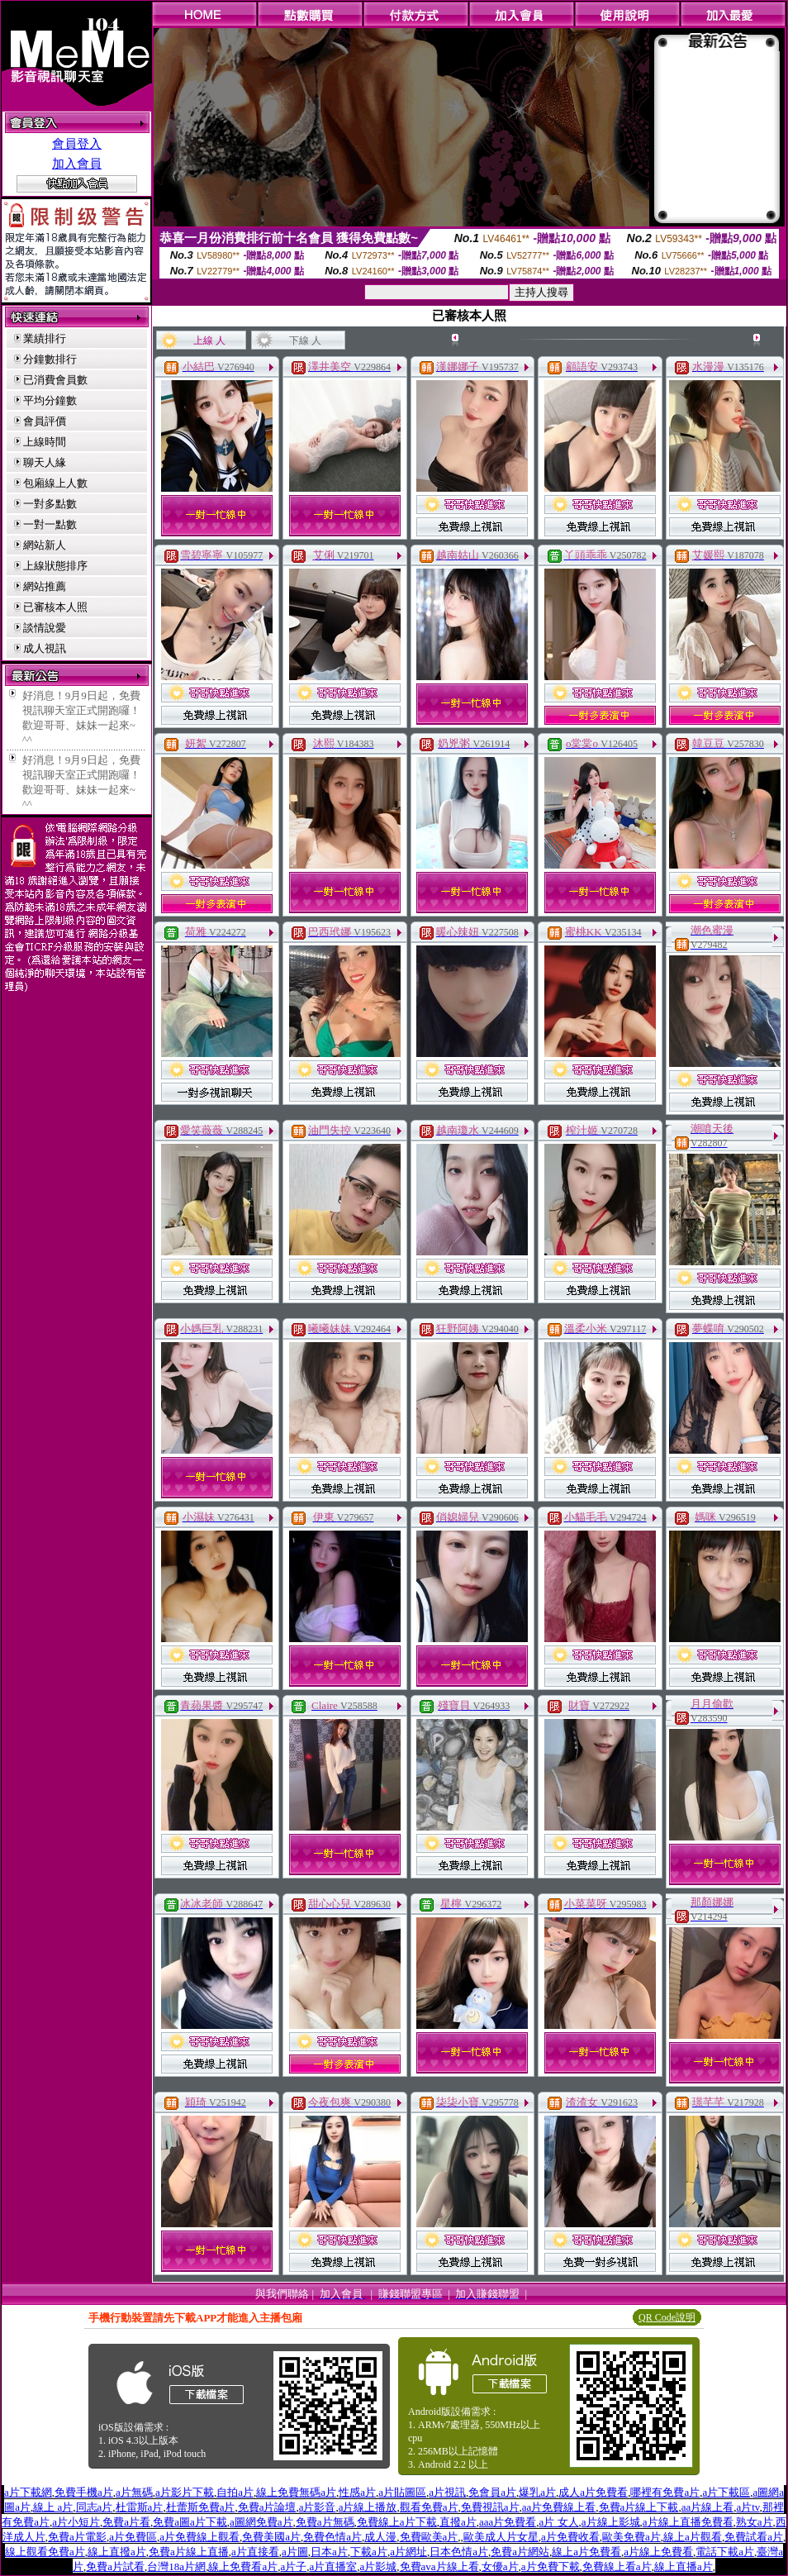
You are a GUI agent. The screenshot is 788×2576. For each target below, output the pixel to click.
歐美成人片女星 (501, 2537)
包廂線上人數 (55, 483)
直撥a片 (458, 2522)
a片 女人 (558, 2522)
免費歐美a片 (429, 2537)
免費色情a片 (332, 2537)
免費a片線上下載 (639, 2507)
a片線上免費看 (658, 2551)
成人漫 (380, 2537)
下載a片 (368, 2551)
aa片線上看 (707, 2507)
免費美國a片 (271, 2537)
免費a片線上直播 (189, 2551)
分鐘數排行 (50, 359)
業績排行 (44, 338)
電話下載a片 (724, 2551)
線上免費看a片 (243, 2566)
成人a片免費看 (593, 2492)
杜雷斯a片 (140, 2507)
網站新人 (44, 545)
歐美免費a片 (631, 2537)
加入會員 (77, 163)
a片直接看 (255, 2551)
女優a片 (500, 2566)
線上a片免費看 (586, 2551)
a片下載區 (726, 2492)
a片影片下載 (184, 2492)
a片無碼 (134, 2492)
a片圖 (295, 2551)
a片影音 (317, 2507)
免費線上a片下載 (397, 2522)
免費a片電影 (77, 2537)
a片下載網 (28, 2492)
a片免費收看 (570, 2537)
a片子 (293, 2566)
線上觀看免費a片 (45, 2551)
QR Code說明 (666, 2317)
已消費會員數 (55, 380)
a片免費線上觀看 (199, 2537)
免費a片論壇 (267, 2507)
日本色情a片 (459, 2551)
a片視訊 (447, 2492)
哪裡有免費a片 (665, 2492)
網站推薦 (44, 586)
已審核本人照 (55, 607)
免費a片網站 (520, 2551)
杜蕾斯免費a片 (200, 2507)
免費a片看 (126, 2522)
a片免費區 (133, 2537)
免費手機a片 (84, 2492)
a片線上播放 (368, 2507)
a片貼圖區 (402, 2492)
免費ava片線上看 (439, 2566)
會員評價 (44, 421)
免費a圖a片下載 (190, 2522)
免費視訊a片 (490, 2507)
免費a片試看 (115, 2566)
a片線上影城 (611, 2522)
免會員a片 (492, 2492)
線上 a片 (53, 2507)
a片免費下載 (550, 2566)
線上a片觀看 (692, 2537)
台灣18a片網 (176, 2566)
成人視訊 (44, 648)
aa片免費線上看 (559, 2507)
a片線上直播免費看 (688, 2522)
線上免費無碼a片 (296, 2492)
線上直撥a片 (117, 2551)
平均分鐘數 (50, 400)
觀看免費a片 (429, 2507)
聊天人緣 (44, 462)
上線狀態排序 (55, 565)
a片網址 (408, 2551)
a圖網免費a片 (261, 2522)
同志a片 (94, 2507)
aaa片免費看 (507, 2522)
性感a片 (357, 2492)
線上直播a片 (683, 2566)
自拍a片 (235, 2492)
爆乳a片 (537, 2492)
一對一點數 (50, 524)
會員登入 (77, 143)
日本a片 (329, 2551)
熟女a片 (754, 2522)
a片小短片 (76, 2522)
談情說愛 (44, 627)
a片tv (747, 2507)
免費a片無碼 (325, 2522)
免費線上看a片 (617, 2566)
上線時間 (44, 442)
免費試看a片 (753, 2537)
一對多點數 (50, 504)
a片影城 (377, 2566)
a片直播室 (333, 2566)
